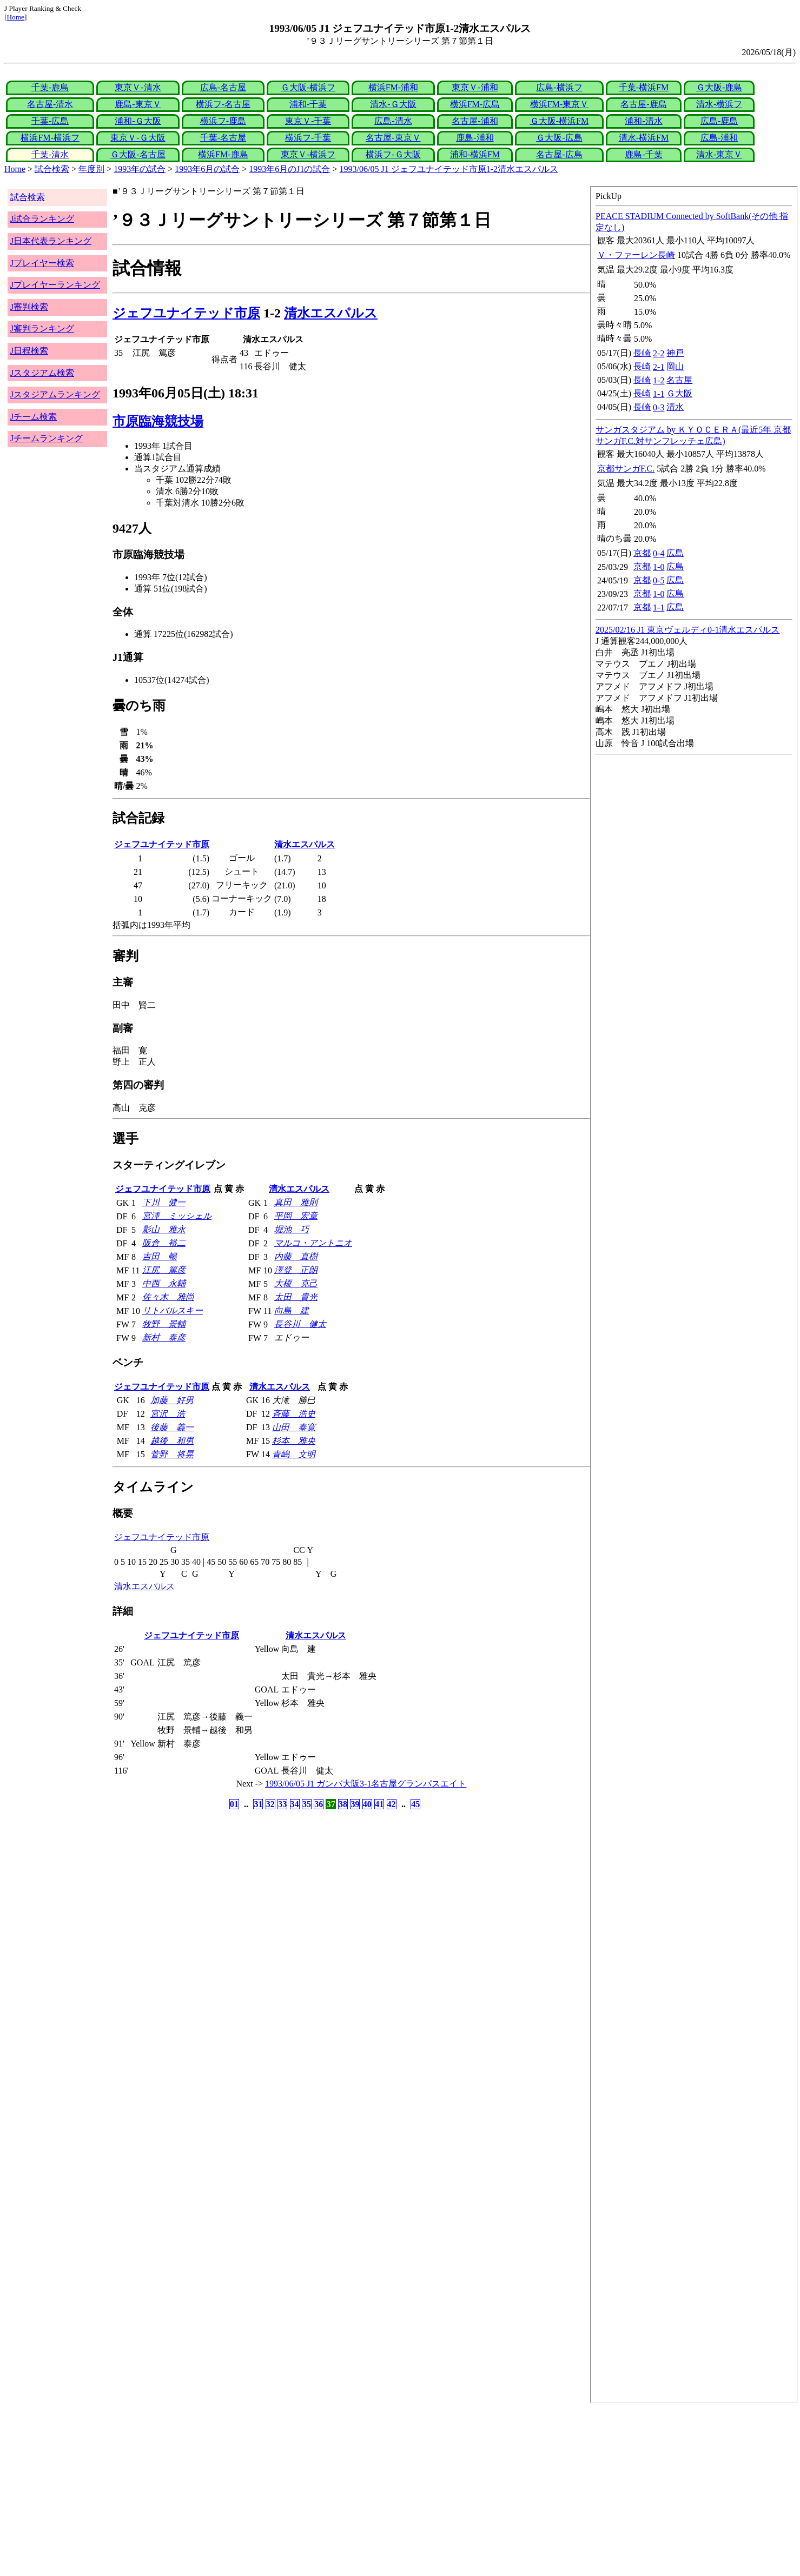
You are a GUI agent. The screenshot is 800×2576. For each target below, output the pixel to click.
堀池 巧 (291, 1229)
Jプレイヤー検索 (42, 263)
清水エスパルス (331, 313)
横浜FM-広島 (475, 104)
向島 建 (291, 1310)
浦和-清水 (643, 120)
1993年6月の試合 (207, 169)
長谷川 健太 (300, 1324)
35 (306, 1804)
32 (270, 1804)
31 (258, 1804)
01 (234, 1804)
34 (294, 1804)
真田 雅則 (296, 1202)
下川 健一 (164, 1202)
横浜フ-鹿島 (223, 120)
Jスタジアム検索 (42, 372)
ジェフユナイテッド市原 (186, 313)
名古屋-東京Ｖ (393, 137)
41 (379, 1804)
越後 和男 (172, 1440)
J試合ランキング (42, 218)
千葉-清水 (50, 154)
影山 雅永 (164, 1229)
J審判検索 (29, 306)
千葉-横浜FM (644, 87)
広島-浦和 (719, 137)
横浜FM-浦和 (393, 87)
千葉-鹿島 (50, 87)
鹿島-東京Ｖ (138, 104)
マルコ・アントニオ (313, 1242)
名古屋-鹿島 (643, 104)
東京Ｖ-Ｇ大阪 (137, 137)
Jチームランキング (46, 438)
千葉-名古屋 (223, 137)
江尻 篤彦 (164, 1269)
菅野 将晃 (172, 1454)
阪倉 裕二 (164, 1242)
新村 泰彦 (164, 1337)
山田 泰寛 (293, 1427)
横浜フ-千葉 (308, 137)
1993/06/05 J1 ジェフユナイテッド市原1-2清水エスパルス (449, 169)
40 (367, 1804)
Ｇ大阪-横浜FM (559, 120)
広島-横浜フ (559, 87)
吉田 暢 (159, 1256)
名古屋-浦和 (475, 120)
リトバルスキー (172, 1310)
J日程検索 (29, 350)
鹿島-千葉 (643, 154)
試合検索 (52, 169)
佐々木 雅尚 (168, 1297)
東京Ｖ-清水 (138, 87)
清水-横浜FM (644, 137)
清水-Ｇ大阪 (393, 104)
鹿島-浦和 (474, 137)
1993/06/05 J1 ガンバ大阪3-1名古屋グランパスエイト (365, 1783)
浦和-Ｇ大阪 (138, 120)
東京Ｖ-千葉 (308, 120)
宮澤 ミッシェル (176, 1215)
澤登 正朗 (296, 1269)
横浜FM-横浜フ (50, 137)
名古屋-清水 (50, 104)
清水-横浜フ (719, 104)
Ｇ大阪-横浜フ (308, 87)
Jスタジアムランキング (55, 394)
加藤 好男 (172, 1400)
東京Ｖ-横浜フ (308, 154)
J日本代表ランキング (50, 240)
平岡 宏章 (296, 1215)
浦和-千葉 (308, 104)
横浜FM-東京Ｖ (559, 104)
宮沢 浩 (167, 1413)
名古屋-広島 (559, 154)
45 (415, 1804)
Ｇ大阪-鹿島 (719, 87)
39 (355, 1804)
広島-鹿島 (719, 120)
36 (318, 1804)
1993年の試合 (140, 169)
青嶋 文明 (293, 1454)
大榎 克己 (296, 1283)
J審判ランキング (42, 328)
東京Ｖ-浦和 (475, 87)
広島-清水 (393, 120)
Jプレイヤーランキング (55, 284)
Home (15, 17)
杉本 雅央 (293, 1440)
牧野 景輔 (164, 1324)
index (694, 1294)
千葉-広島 (50, 120)
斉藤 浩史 (293, 1413)
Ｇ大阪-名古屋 (137, 154)
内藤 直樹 (296, 1256)
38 (343, 1804)
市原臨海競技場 (158, 421)
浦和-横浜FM (475, 154)
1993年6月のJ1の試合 (289, 169)
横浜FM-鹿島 (223, 154)
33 (282, 1804)
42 (391, 1804)
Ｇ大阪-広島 (559, 137)
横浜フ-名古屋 (223, 104)
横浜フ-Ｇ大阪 (393, 154)
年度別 (91, 169)
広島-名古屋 (223, 87)
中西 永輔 (164, 1283)
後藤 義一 (172, 1427)
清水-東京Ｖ (719, 154)
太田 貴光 (296, 1297)
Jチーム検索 (33, 416)
